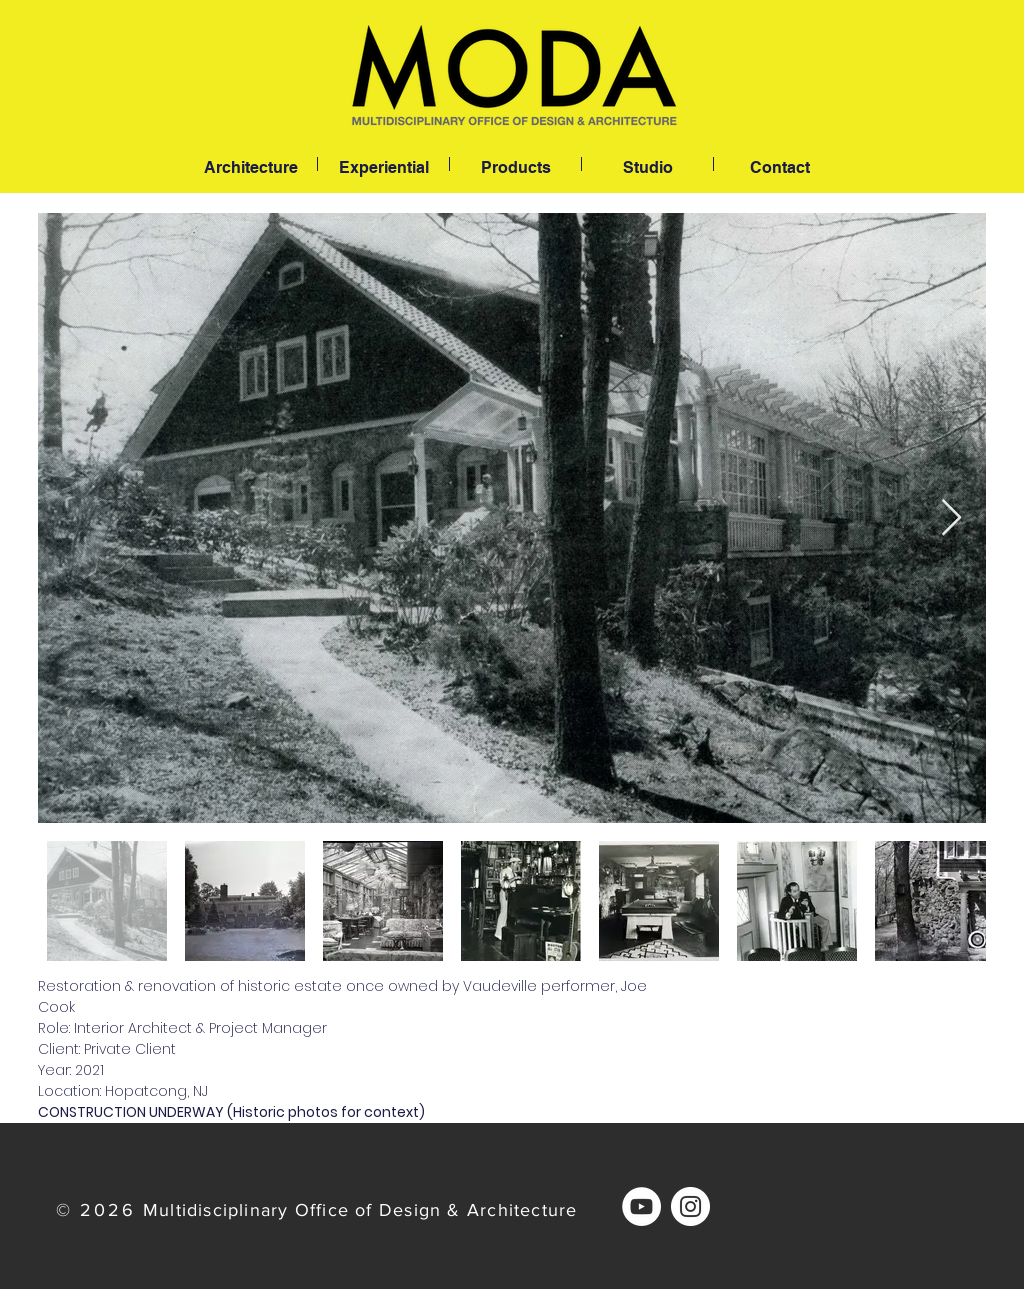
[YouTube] (641, 1206)
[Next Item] (951, 518)
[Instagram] (690, 1206)
